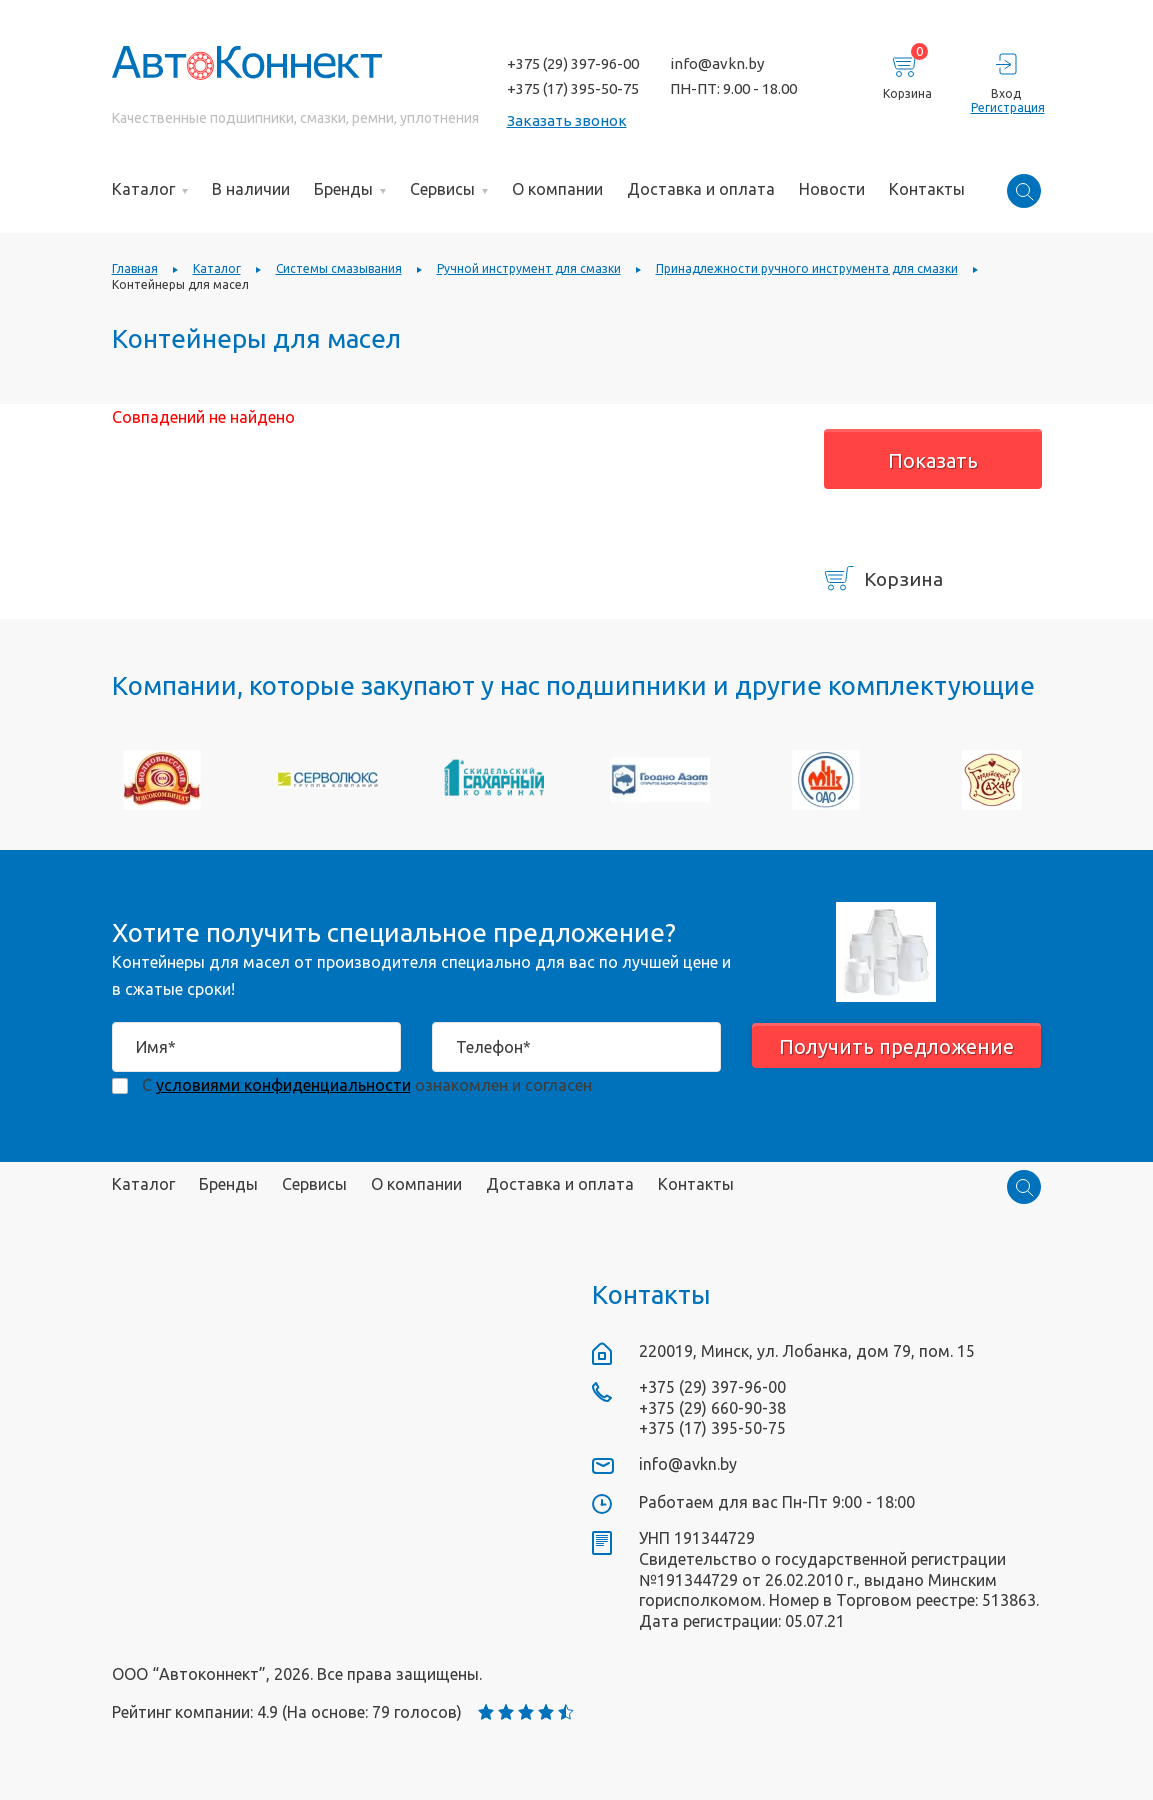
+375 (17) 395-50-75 (573, 88)
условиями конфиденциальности (283, 1085)
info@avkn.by (717, 63)
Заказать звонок (567, 120)
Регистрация (1006, 107)
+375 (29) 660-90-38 (712, 1408)
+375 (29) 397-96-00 (573, 63)
